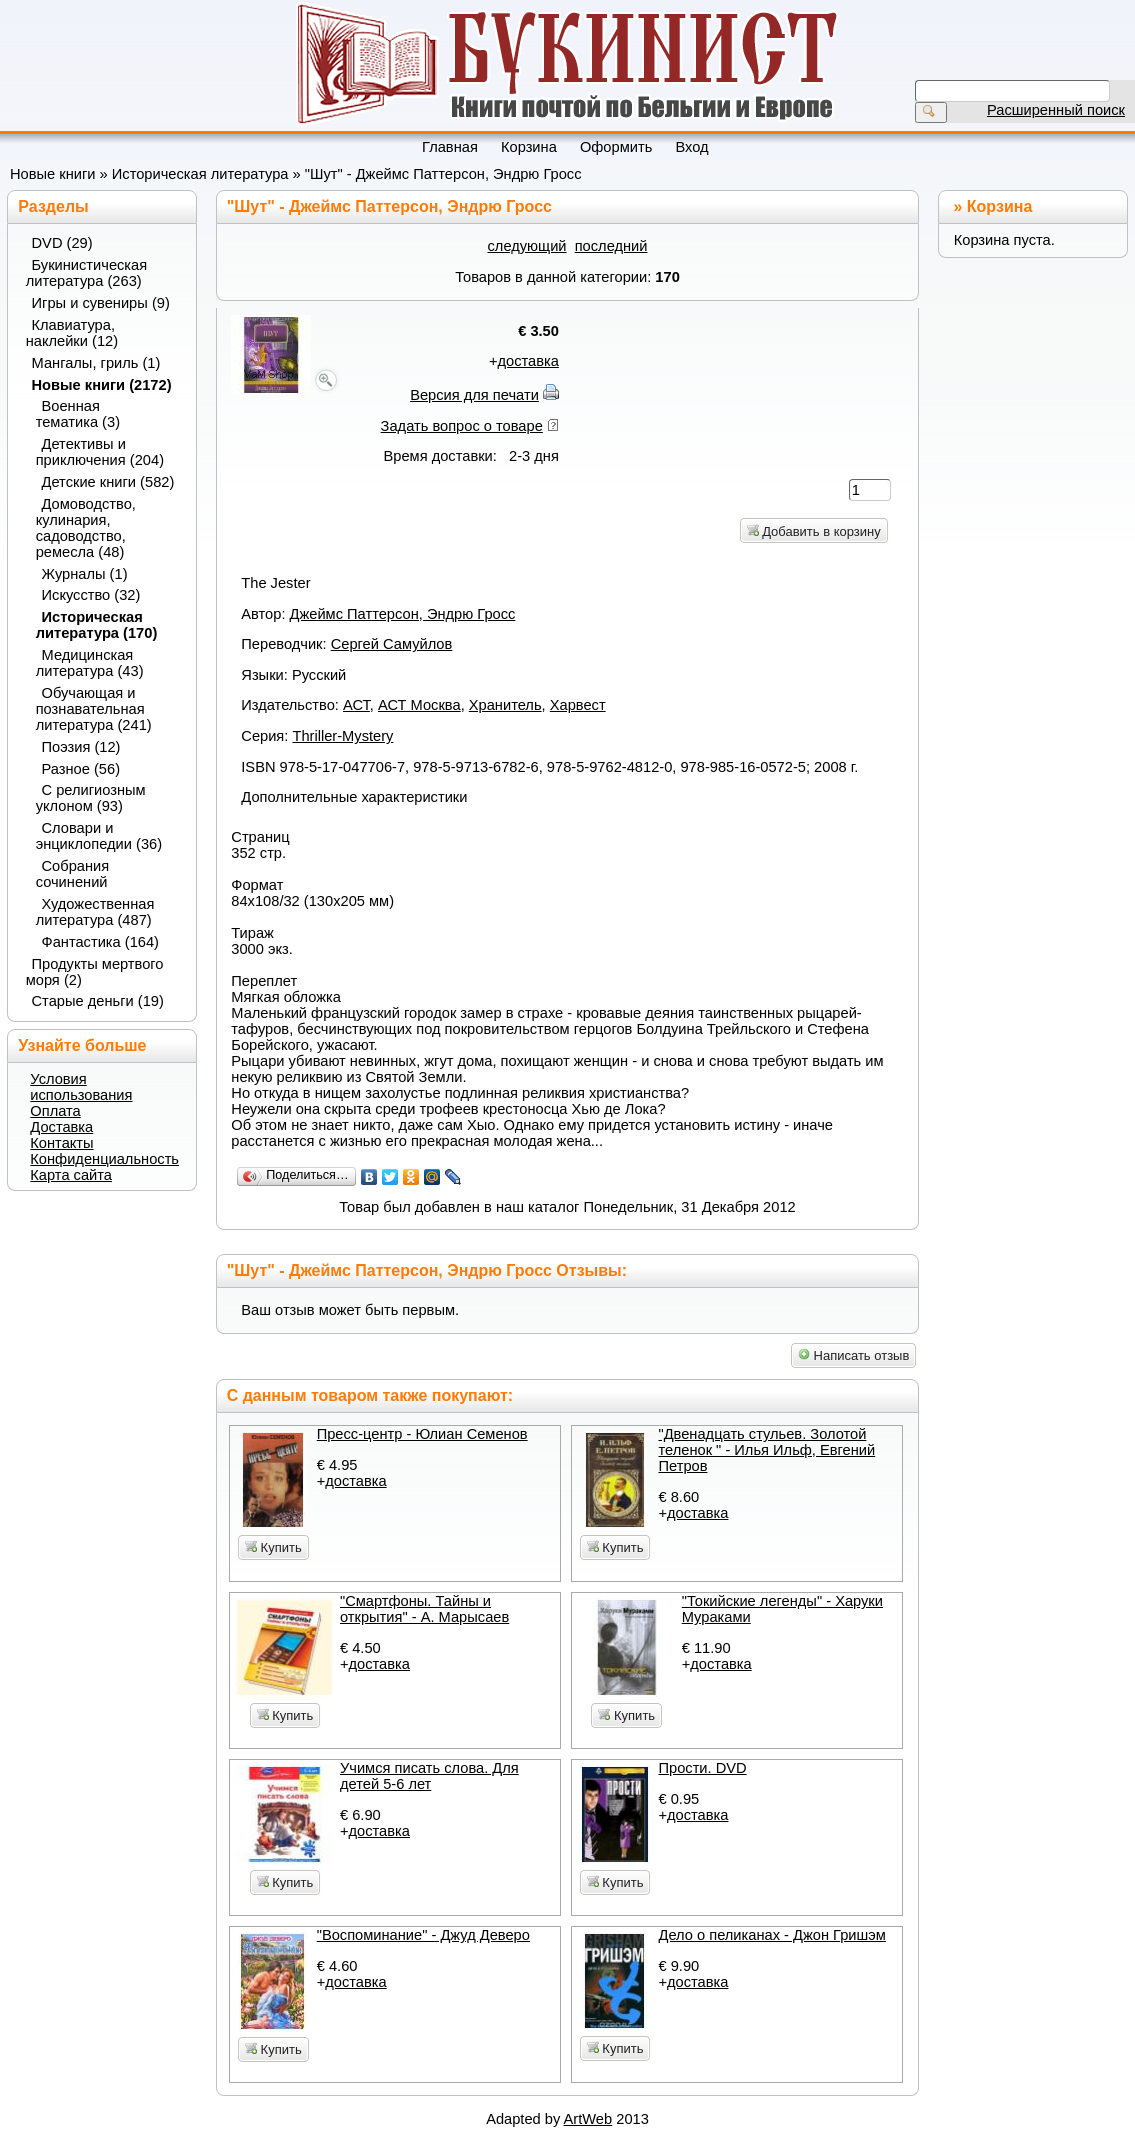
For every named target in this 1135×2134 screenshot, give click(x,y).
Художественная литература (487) (95, 912)
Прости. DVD (702, 1768)
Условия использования (81, 1087)
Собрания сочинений (73, 874)
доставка (528, 361)
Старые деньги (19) (98, 1001)
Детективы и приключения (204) (100, 452)
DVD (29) (62, 243)
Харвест (578, 705)
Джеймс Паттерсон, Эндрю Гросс (403, 614)
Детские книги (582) (108, 482)
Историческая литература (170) (97, 625)
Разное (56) (81, 769)
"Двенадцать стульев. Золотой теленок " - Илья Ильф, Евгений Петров (766, 1450)
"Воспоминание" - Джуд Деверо (423, 1935)
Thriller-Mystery (342, 736)
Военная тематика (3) (78, 414)
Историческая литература (200, 174)
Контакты (61, 1143)
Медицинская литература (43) (90, 663)
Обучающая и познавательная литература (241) (94, 709)
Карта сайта (71, 1175)
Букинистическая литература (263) (87, 273)
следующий (527, 246)
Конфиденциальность (104, 1159)
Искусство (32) (91, 595)
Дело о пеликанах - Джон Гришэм (771, 1935)
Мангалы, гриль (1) (96, 363)
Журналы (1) (85, 574)
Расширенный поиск (1056, 110)
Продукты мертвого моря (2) (95, 972)
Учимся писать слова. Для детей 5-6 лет (429, 1776)
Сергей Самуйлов (392, 644)
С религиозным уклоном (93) (91, 798)
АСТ (356, 705)
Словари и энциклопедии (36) (99, 836)
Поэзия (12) (81, 747)
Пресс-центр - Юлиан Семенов (422, 1434)
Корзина (999, 206)
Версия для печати (474, 395)
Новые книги (53, 174)
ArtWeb (588, 2119)
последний (611, 246)
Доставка (61, 1127)
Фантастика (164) (101, 942)
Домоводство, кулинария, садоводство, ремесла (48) (86, 528)
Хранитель (505, 705)
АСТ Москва (419, 705)
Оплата (55, 1111)
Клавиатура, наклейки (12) (72, 333)
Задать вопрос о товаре (462, 426)
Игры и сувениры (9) (101, 303)
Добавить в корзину (814, 531)
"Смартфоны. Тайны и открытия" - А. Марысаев (424, 1609)
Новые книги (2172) (102, 385)
